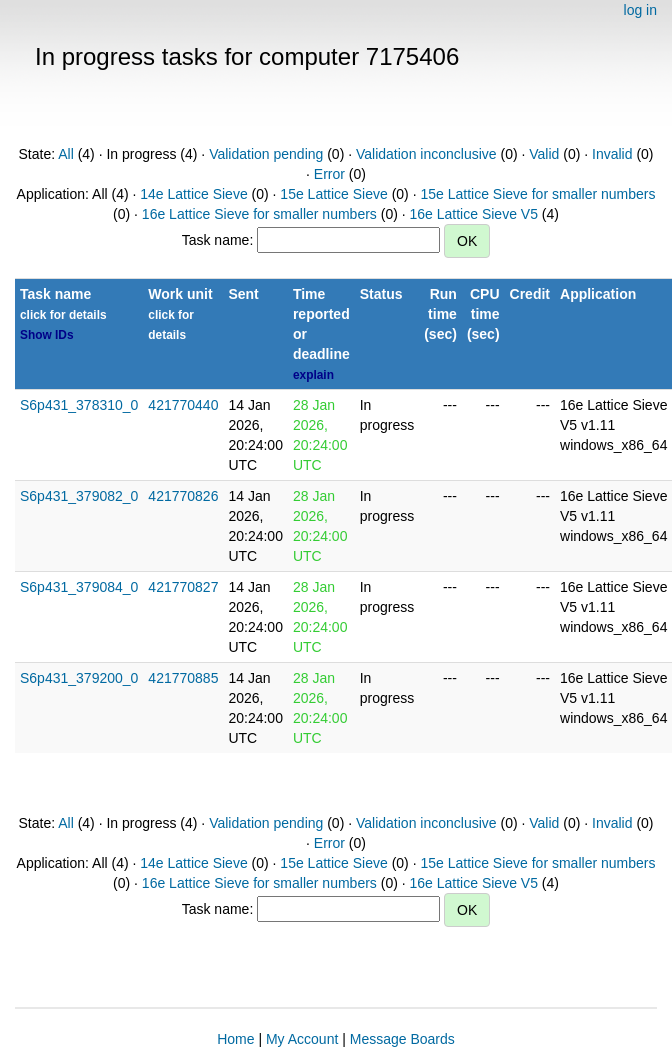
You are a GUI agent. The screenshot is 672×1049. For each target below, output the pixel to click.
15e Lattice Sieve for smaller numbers (537, 194)
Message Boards (402, 1039)
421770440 (183, 405)
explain (313, 375)
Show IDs (47, 335)
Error (329, 174)
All (66, 154)
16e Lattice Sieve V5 (474, 214)
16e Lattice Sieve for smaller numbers (259, 214)
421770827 (183, 587)
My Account (302, 1039)
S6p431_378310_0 (79, 405)
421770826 (183, 496)
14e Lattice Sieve (193, 194)
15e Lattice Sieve (333, 194)
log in (640, 10)
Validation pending (266, 154)
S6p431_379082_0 (79, 496)
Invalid (612, 154)
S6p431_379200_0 (79, 678)
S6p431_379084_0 (79, 587)
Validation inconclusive (426, 154)
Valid (544, 154)
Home (235, 1039)
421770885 (183, 678)
